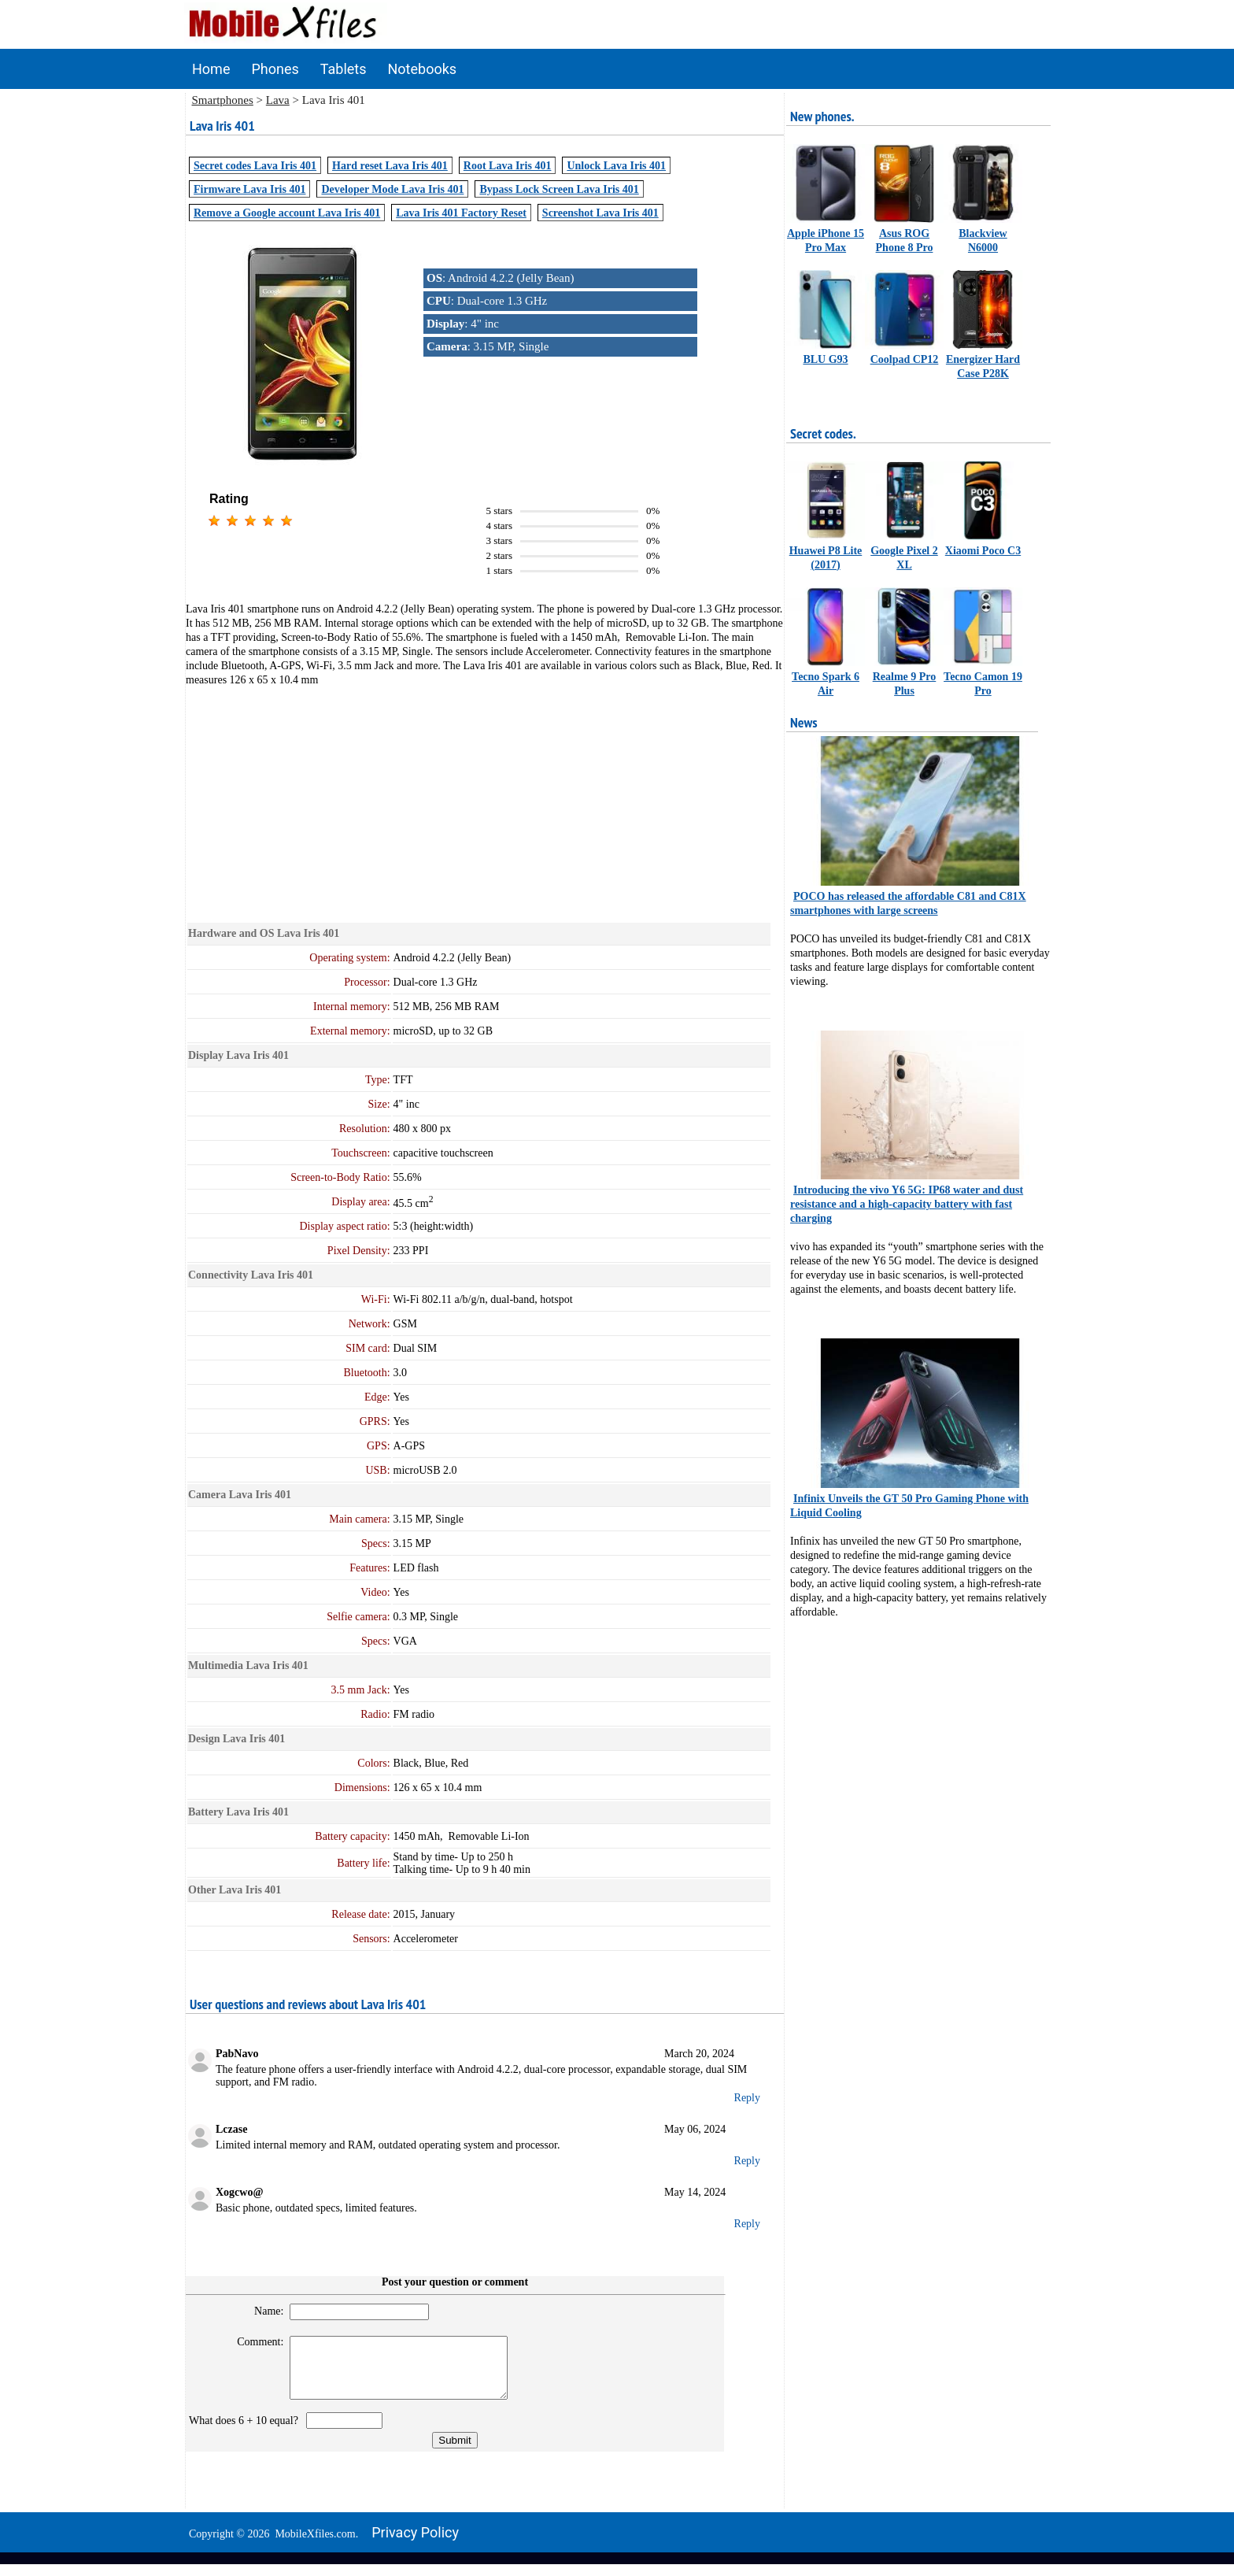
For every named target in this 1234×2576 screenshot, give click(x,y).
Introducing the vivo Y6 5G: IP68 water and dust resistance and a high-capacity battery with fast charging (906, 1204)
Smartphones (222, 100)
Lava (278, 100)
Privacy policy (415, 2544)
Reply (747, 2098)
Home (211, 69)
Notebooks (422, 69)
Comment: (254, 2342)
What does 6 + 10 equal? (246, 2432)
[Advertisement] (485, 797)
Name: (262, 2311)
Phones (274, 69)
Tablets (343, 69)
